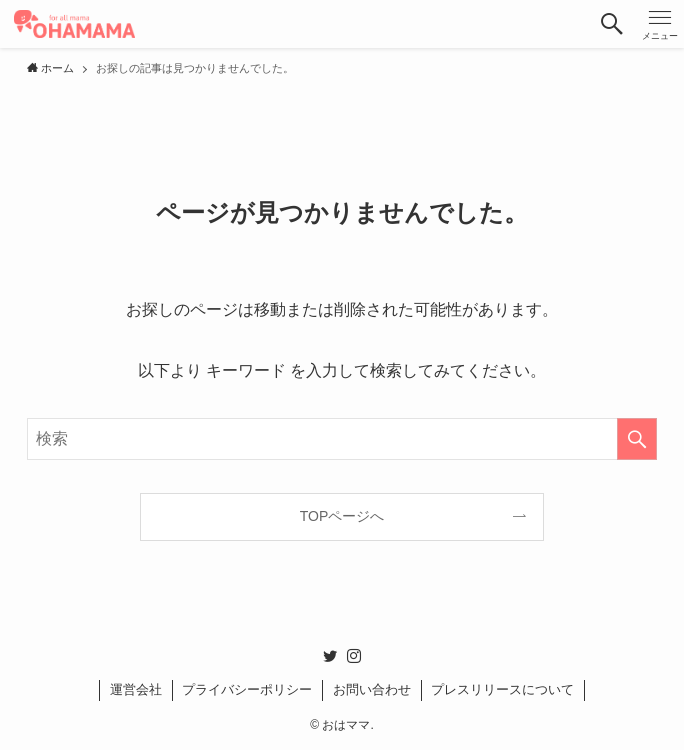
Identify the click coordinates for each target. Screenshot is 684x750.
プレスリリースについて (502, 689)
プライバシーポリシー (247, 689)
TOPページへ (342, 516)
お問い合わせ (372, 689)
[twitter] (330, 656)
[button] (612, 24)
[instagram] (354, 656)
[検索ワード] (341, 439)
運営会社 (136, 689)
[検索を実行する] (637, 439)
